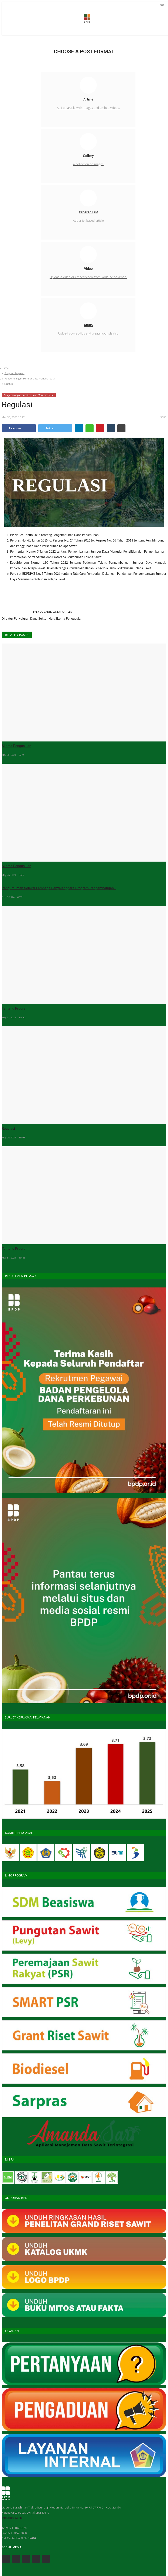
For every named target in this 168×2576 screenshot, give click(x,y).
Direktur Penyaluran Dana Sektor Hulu (28, 619)
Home (5, 367)
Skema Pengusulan (68, 619)
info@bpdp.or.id (12, 2518)
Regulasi (8, 1128)
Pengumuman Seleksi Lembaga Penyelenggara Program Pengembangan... (59, 888)
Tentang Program (15, 1008)
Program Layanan (14, 373)
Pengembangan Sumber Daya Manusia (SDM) (29, 378)
